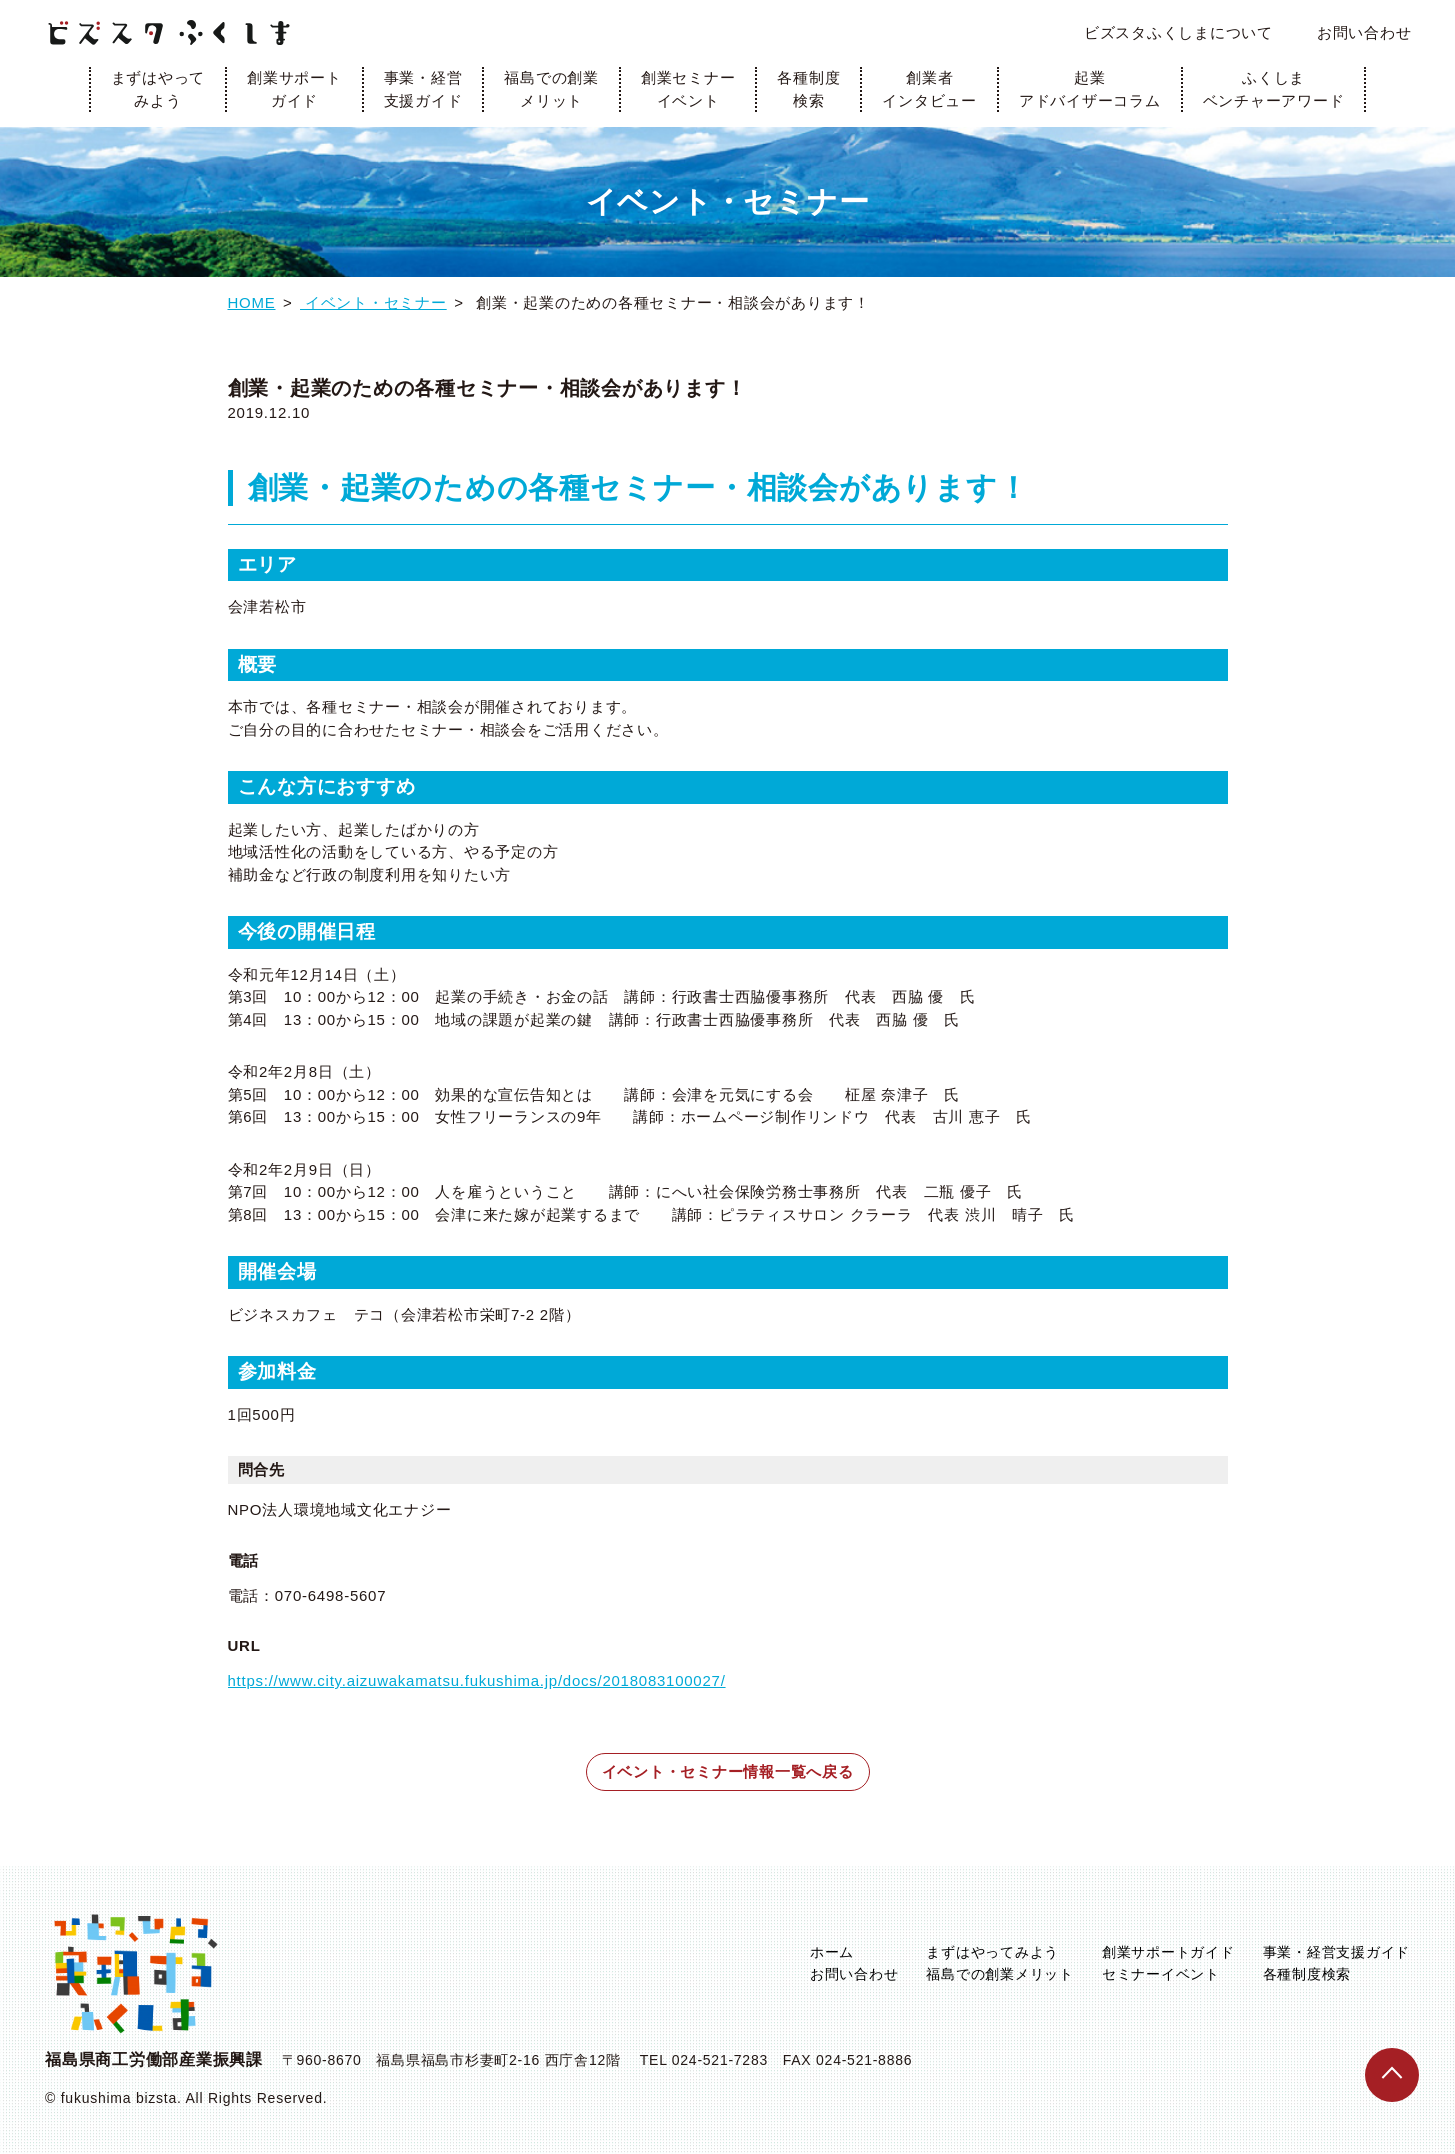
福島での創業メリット (551, 89)
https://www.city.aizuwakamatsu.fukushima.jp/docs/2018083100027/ (477, 1680)
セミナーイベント (1161, 1974)
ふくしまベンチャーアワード (1274, 89)
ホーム (832, 1952)
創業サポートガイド (294, 89)
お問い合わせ (1364, 32)
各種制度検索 (808, 89)
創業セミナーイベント (688, 89)
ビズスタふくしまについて (1178, 32)
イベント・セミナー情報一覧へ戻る (728, 1771)
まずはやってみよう (158, 89)
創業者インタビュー (929, 89)
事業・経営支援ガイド (423, 89)
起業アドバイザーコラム (1090, 89)
